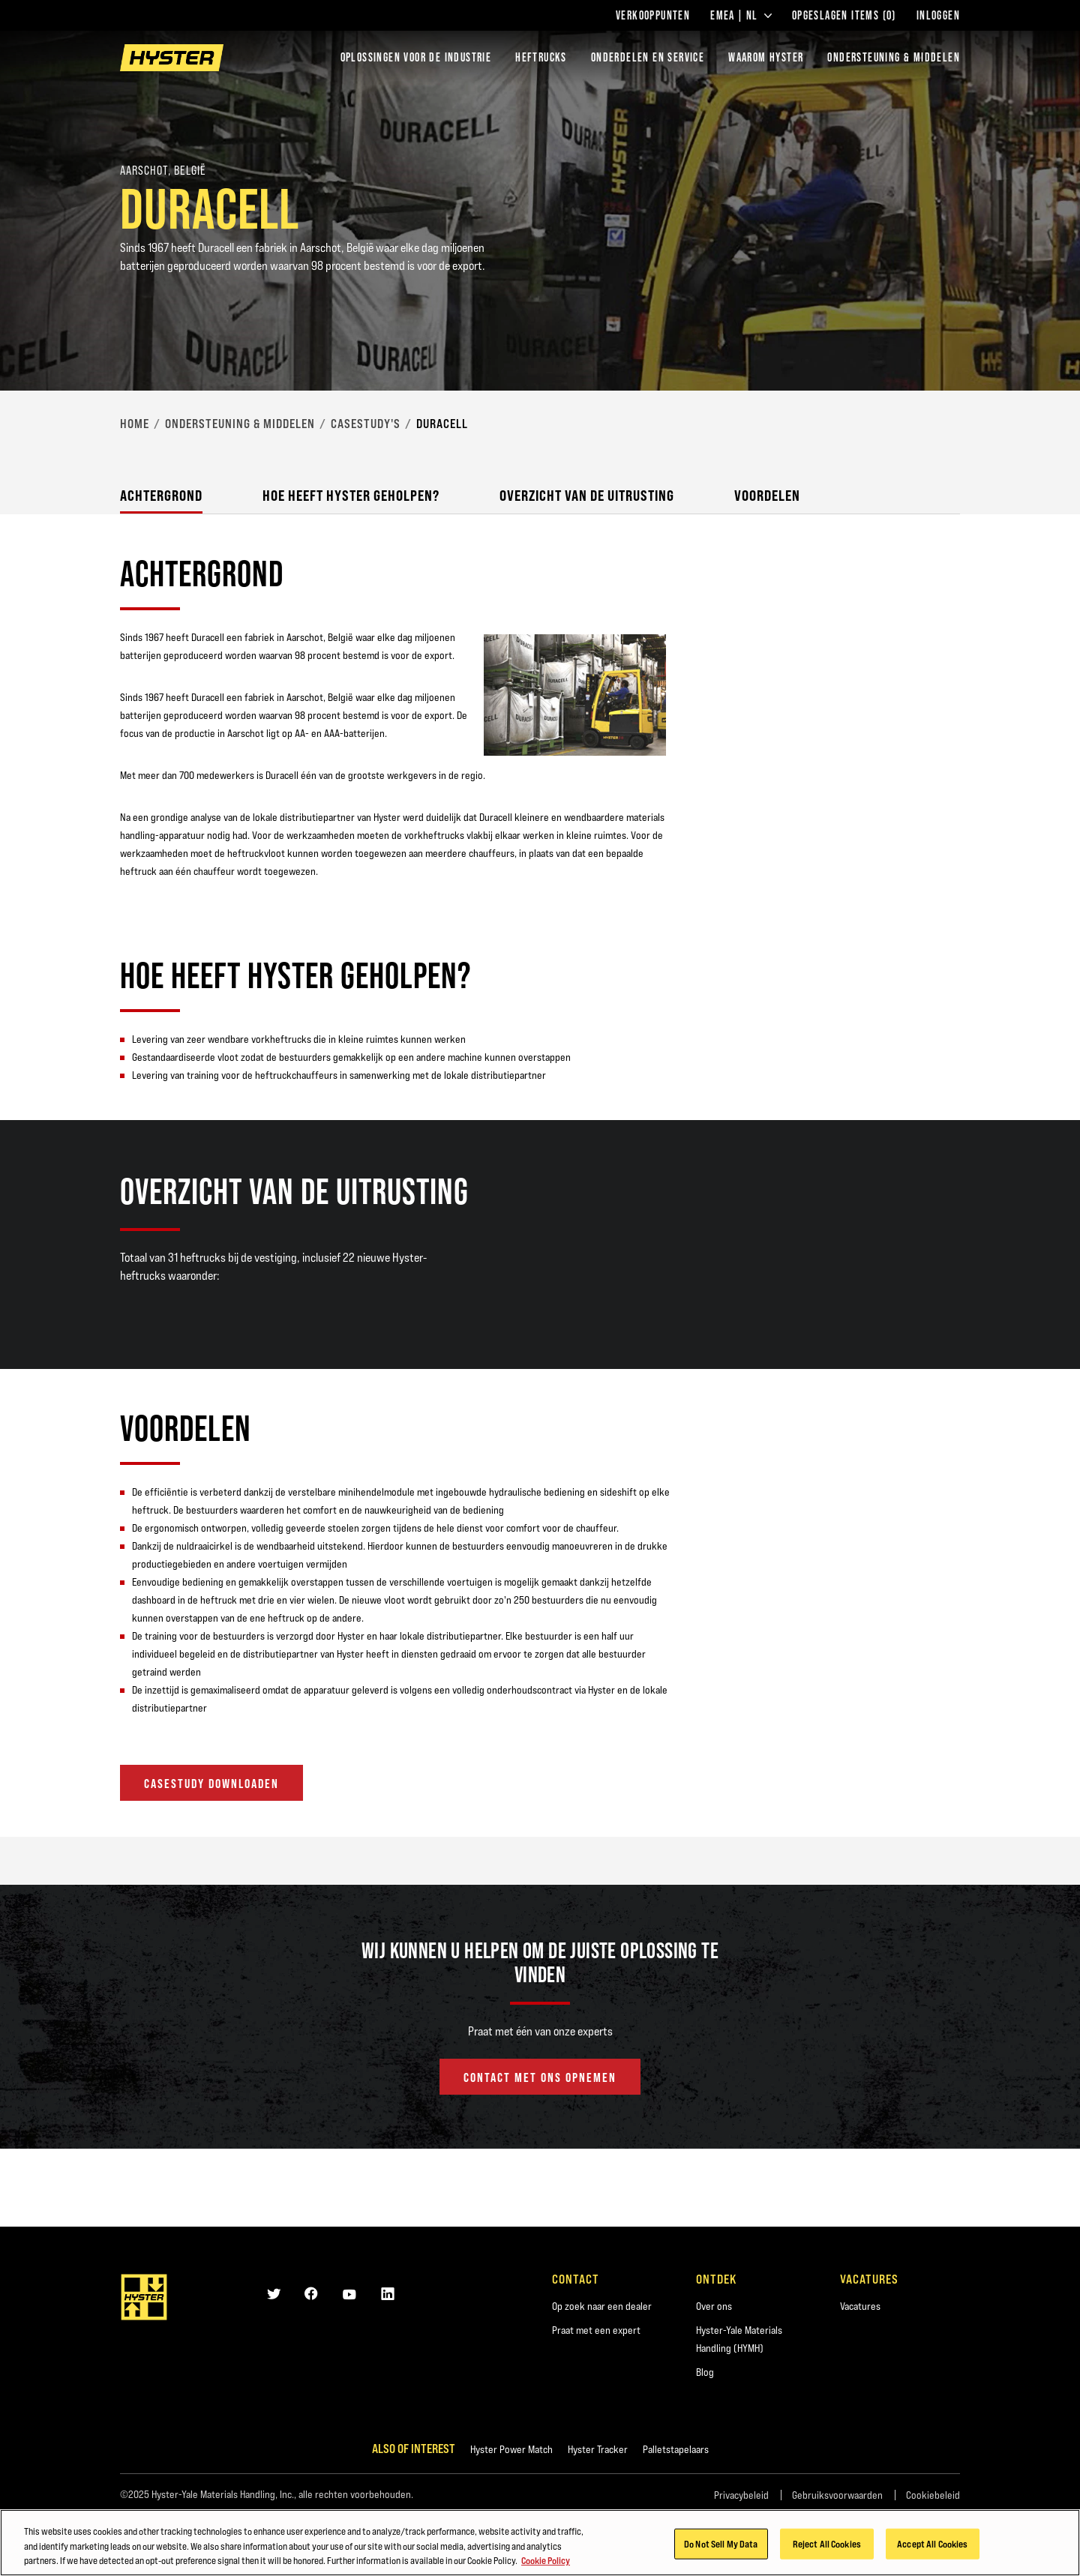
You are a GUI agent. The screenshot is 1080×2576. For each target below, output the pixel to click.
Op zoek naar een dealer (602, 2306)
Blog (705, 2372)
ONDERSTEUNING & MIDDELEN (893, 57)
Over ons (714, 2306)
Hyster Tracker (598, 2449)
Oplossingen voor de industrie (416, 57)
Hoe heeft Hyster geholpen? (351, 495)
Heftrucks (541, 57)
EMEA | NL (741, 16)
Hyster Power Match (511, 2449)
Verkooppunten (653, 16)
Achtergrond (161, 495)
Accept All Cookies (932, 2545)
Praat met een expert (596, 2330)
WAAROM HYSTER (765, 57)
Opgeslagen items (844, 16)
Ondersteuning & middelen (240, 423)
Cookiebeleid (933, 2495)
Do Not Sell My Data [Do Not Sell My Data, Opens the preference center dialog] (721, 2545)
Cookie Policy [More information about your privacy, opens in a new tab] (545, 2563)
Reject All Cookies (827, 2545)
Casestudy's (365, 423)
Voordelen (767, 495)
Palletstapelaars (676, 2449)
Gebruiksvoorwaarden (837, 2495)
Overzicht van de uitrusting (587, 495)
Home (134, 423)
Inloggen (938, 16)
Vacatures (860, 2306)
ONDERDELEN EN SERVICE (647, 57)
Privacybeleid (741, 2495)
